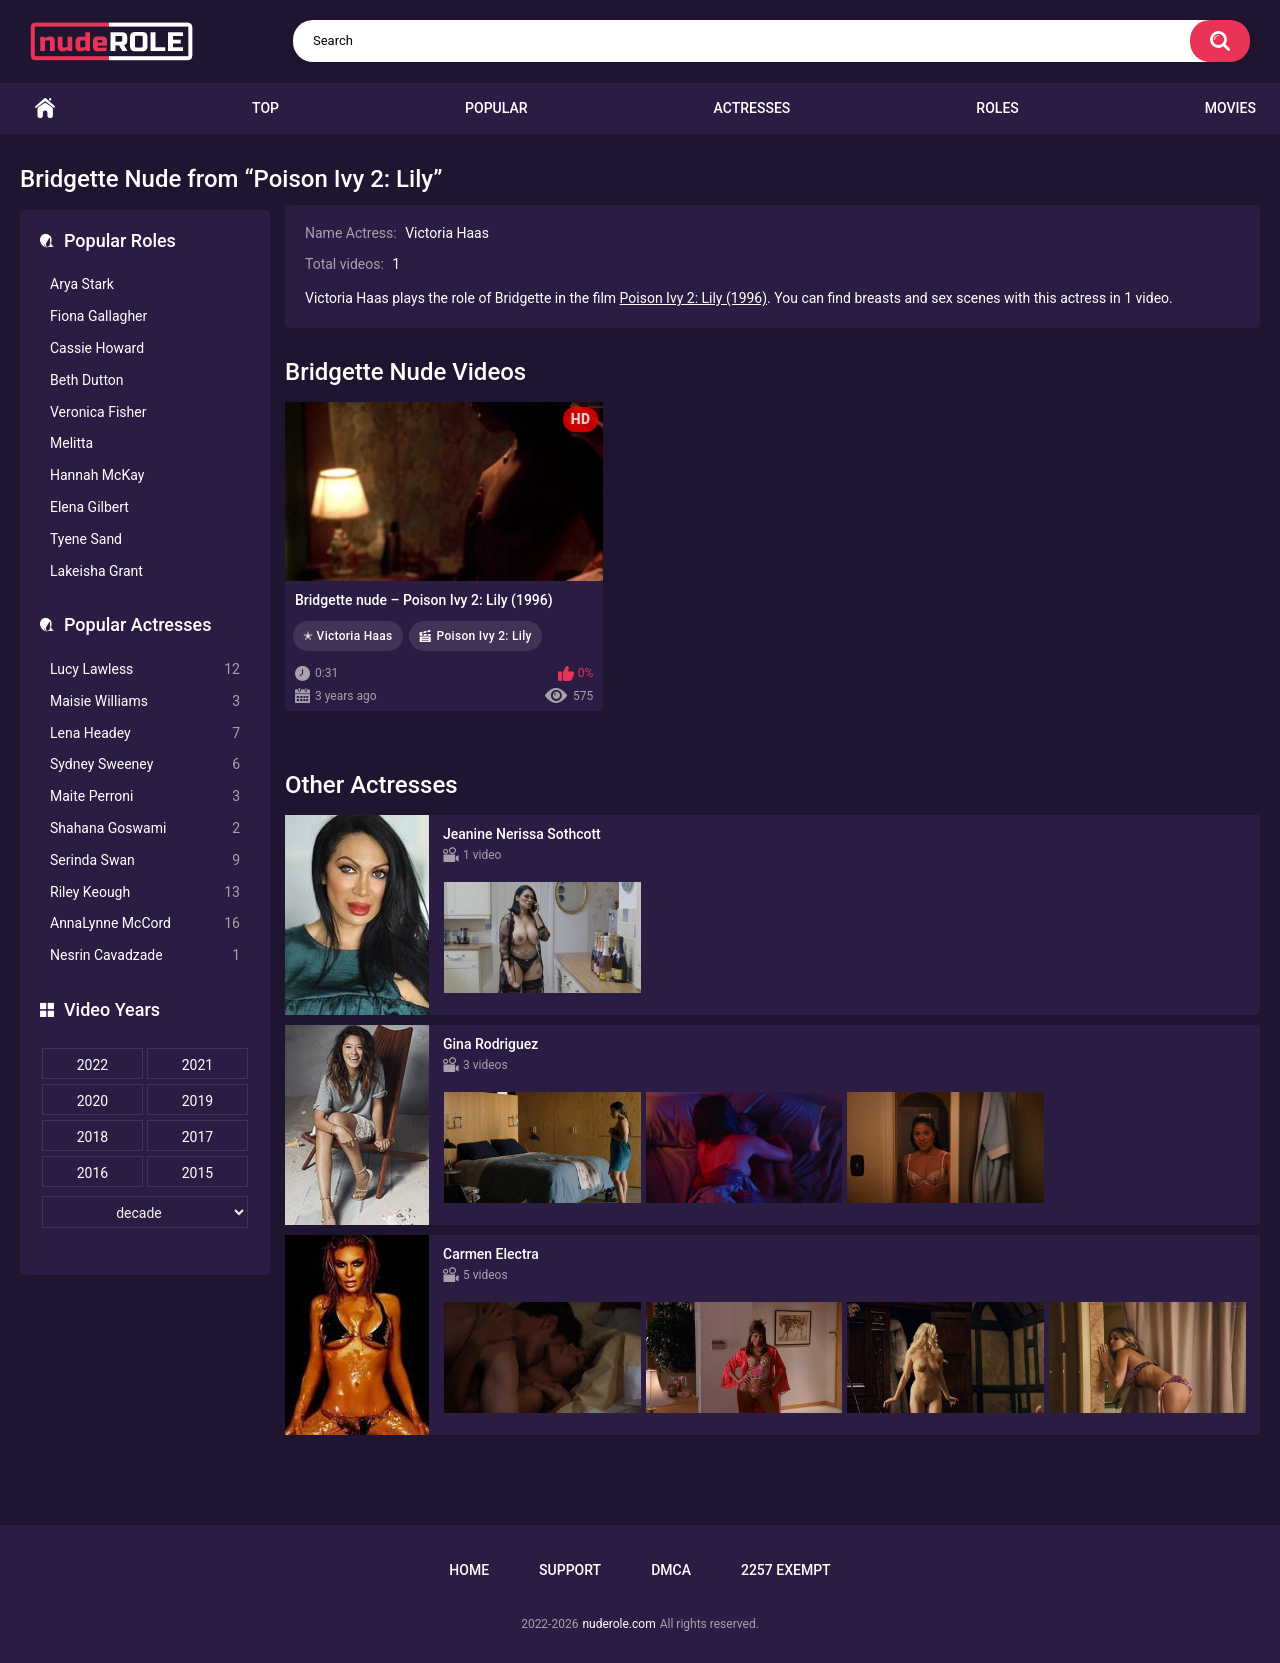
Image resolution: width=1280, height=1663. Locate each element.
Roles (997, 108)
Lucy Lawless (145, 669)
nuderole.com (618, 1624)
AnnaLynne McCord (145, 923)
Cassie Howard (97, 348)
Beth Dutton (87, 380)
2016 (92, 1173)
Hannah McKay (97, 475)
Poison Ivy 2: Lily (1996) (694, 298)
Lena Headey (145, 733)
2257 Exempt (786, 1570)
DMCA (671, 1570)
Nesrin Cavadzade (145, 955)
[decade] (145, 1212)
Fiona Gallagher (98, 316)
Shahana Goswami (145, 828)
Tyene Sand (86, 539)
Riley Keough (145, 892)
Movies (1230, 108)
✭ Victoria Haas (348, 636)
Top (265, 108)
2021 (197, 1065)
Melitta (71, 443)
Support (570, 1570)
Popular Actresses (137, 624)
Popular (496, 108)
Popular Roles (120, 240)
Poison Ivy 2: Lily (484, 636)
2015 (197, 1173)
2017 (197, 1137)
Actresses (752, 108)
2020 (92, 1101)
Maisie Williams (145, 701)
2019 (197, 1101)
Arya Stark (82, 284)
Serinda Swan (145, 860)
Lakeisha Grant (96, 571)
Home (45, 108)
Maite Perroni (145, 796)
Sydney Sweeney (145, 764)
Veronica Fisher (98, 412)
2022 (92, 1065)
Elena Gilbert (89, 507)
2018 (92, 1137)
